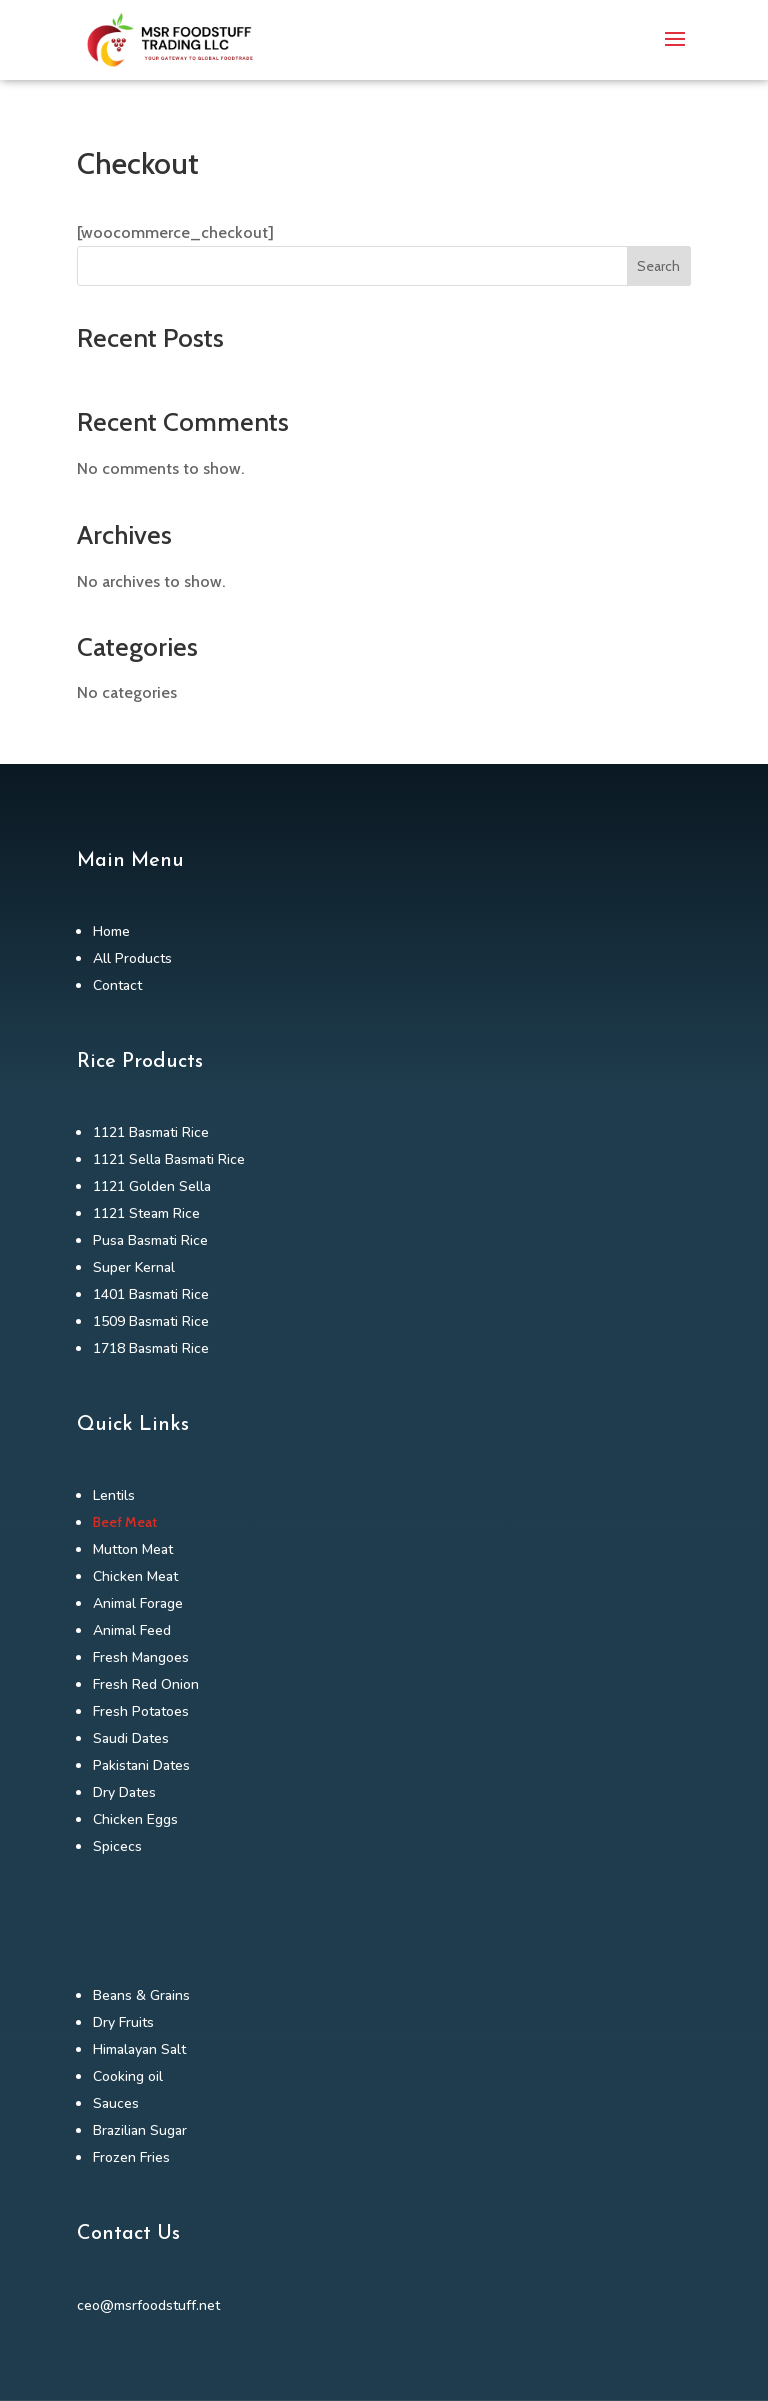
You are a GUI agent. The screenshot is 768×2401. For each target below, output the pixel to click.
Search (658, 266)
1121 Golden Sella (152, 1186)
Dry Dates (124, 1792)
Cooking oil (128, 2076)
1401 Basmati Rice (151, 1294)
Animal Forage (138, 1603)
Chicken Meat (135, 1576)
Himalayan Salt (139, 2049)
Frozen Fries (131, 2157)
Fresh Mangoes (141, 1657)
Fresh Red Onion (146, 1684)
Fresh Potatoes (141, 1711)
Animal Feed (132, 1630)
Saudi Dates (131, 1738)
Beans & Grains (141, 1995)
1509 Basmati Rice (151, 1321)
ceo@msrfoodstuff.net (148, 2305)
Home (111, 931)
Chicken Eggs (135, 1819)
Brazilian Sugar (140, 2130)
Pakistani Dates (141, 1765)
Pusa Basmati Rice (150, 1240)
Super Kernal (134, 1267)
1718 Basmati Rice (151, 1348)
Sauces (116, 2103)
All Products (132, 958)
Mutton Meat (133, 1549)
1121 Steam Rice (146, 1213)
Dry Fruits (123, 2022)
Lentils (114, 1495)
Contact (117, 985)
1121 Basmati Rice (151, 1132)
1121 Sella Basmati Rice (169, 1159)
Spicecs (117, 1846)
